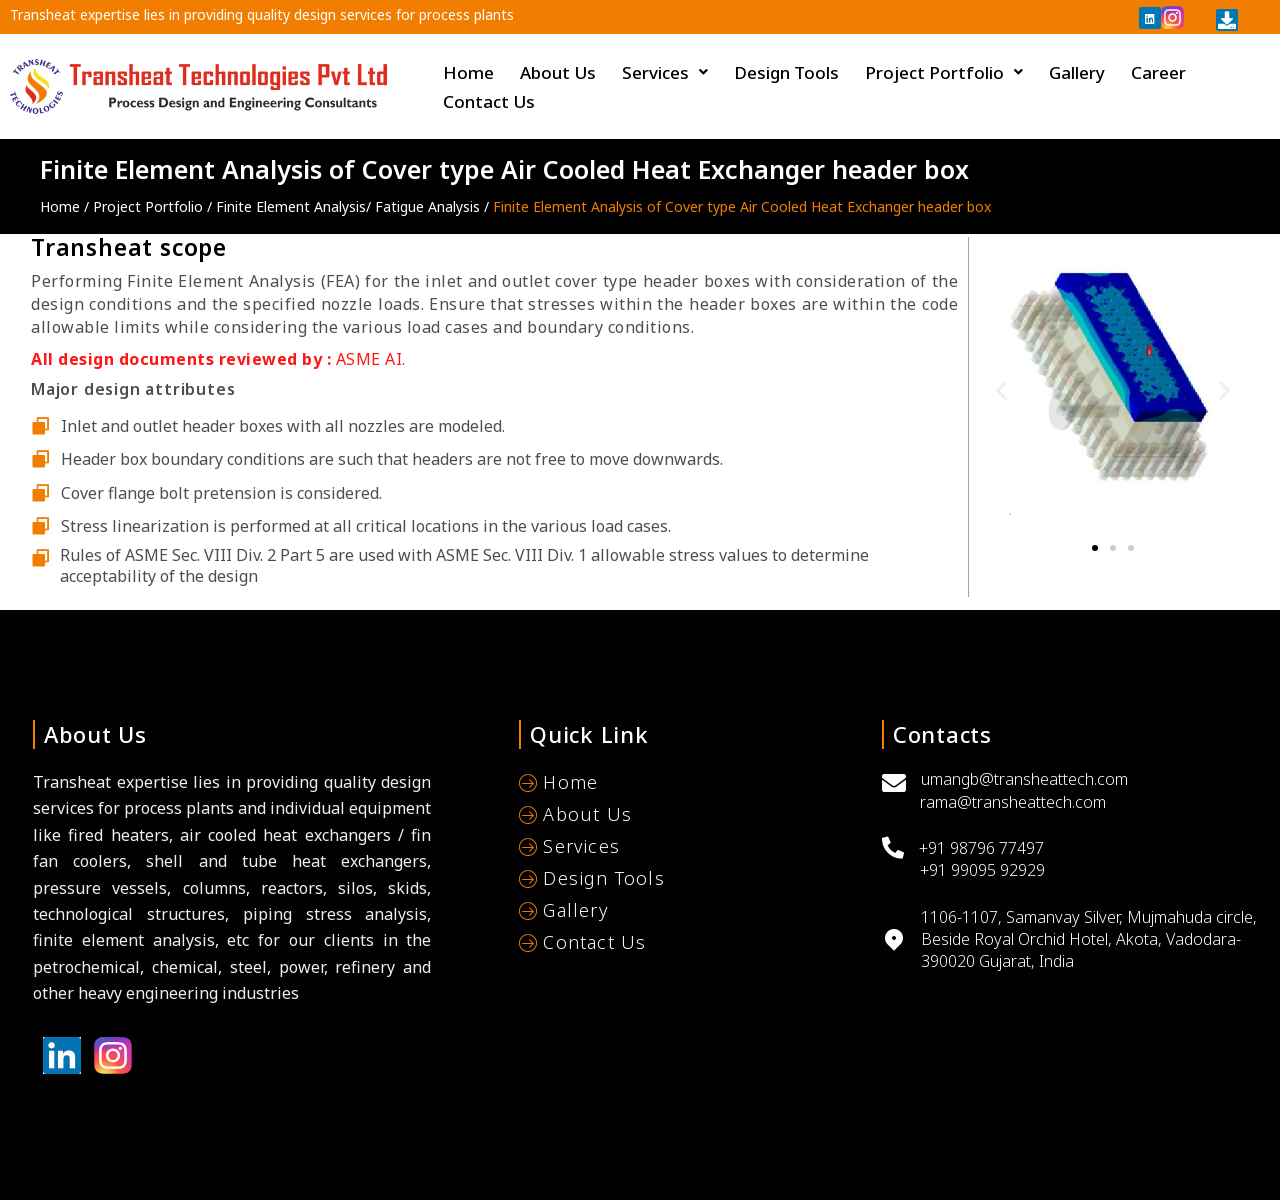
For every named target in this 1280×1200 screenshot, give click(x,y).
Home (468, 72)
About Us (558, 72)
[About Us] (684, 817)
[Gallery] (684, 913)
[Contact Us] (684, 945)
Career (1158, 72)
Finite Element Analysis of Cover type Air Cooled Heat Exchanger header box (744, 206)
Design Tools (786, 72)
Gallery (1077, 72)
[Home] (684, 785)
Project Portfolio (944, 72)
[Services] (684, 849)
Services (665, 72)
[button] (1001, 390)
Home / (66, 206)
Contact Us (489, 101)
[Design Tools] (684, 881)
